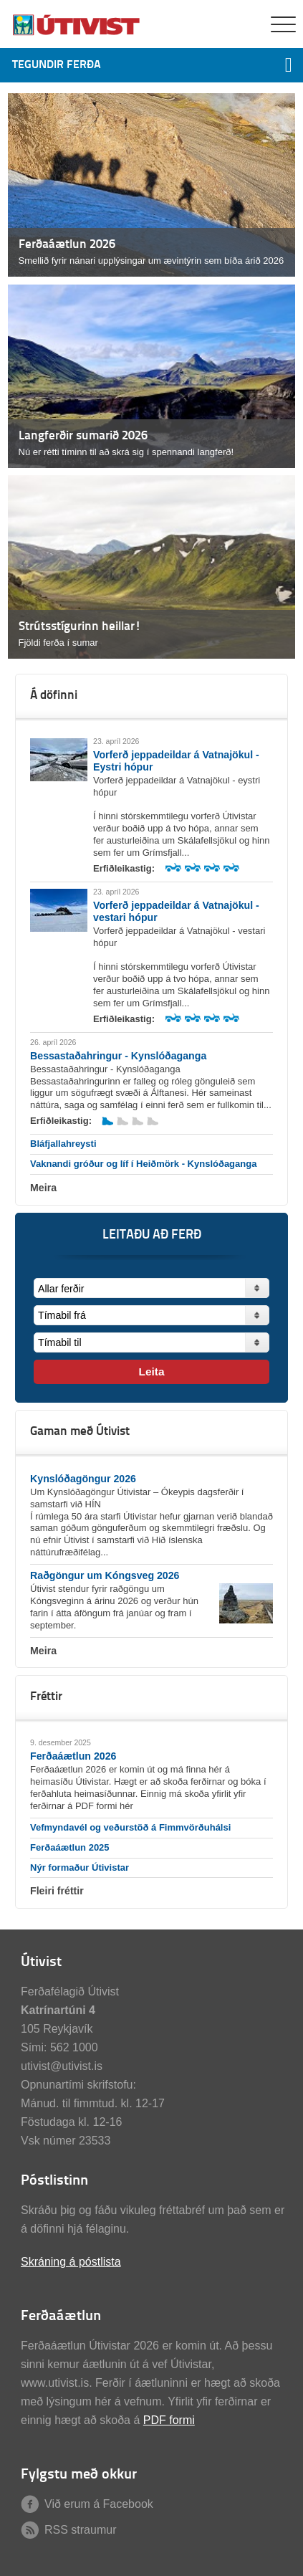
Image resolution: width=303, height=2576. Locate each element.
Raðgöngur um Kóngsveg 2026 (104, 1575)
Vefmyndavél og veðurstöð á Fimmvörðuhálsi (130, 1827)
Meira (43, 1187)
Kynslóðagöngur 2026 (83, 1478)
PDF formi (169, 2420)
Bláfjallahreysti (63, 1143)
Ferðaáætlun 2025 (70, 1847)
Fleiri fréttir (57, 1891)
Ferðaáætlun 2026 (73, 1756)
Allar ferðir (61, 1288)
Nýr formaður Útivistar (79, 1867)
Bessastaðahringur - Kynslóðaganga (118, 1056)
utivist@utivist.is (61, 2066)
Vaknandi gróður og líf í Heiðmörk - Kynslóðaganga (143, 1163)
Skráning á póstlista (71, 2262)
